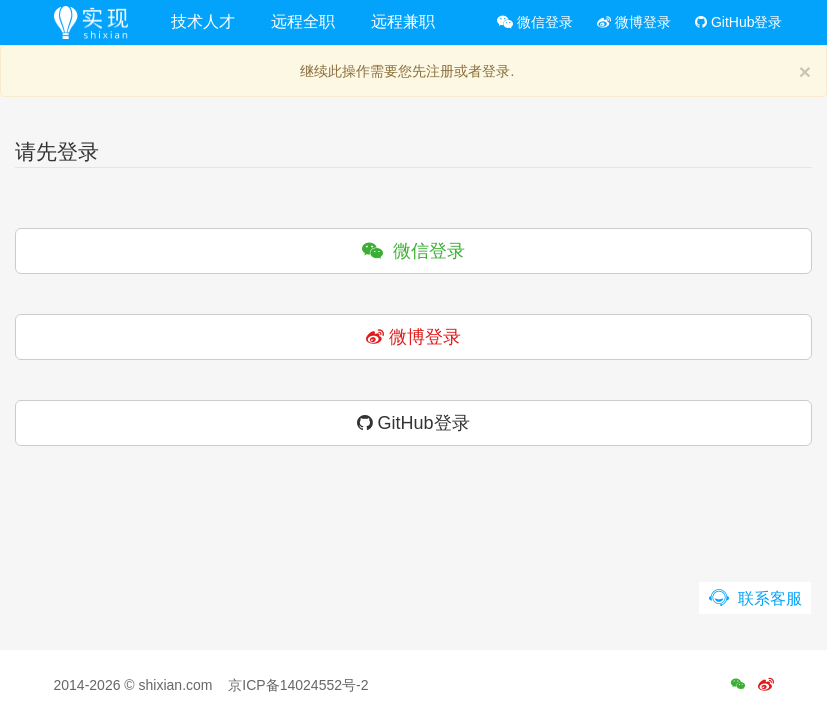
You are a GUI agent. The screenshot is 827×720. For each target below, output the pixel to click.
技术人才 (203, 21)
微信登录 (535, 22)
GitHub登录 (738, 22)
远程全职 (303, 21)
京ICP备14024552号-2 (298, 685)
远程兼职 (403, 21)
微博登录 (634, 22)
